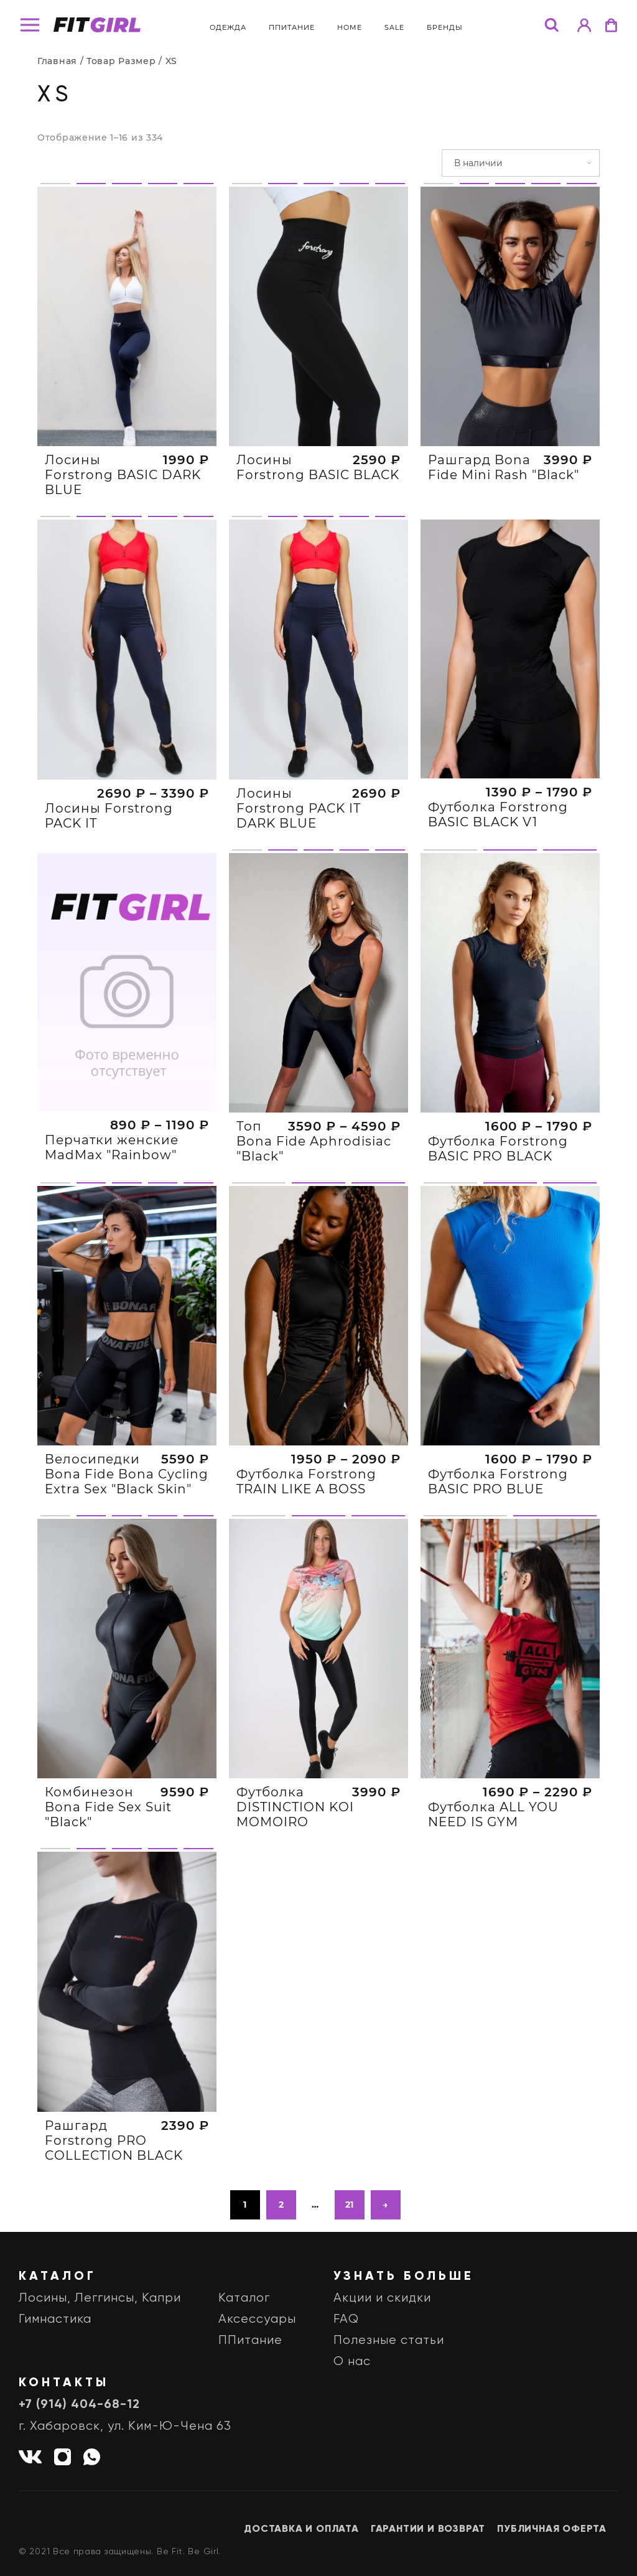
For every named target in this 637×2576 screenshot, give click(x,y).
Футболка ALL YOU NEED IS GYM (493, 1875)
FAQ (346, 2319)
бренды (445, 27)
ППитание (292, 27)
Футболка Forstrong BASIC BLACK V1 (498, 875)
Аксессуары (257, 2319)
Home (349, 27)
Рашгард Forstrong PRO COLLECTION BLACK (114, 2200)
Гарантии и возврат (428, 2529)
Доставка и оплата (301, 2529)
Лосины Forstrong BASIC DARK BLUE (123, 474)
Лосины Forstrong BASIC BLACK (317, 467)
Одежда (228, 27)
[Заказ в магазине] (521, 163)
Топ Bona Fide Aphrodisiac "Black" (313, 1201)
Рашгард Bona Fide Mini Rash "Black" (503, 467)
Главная (57, 61)
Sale (394, 27)
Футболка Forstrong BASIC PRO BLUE (498, 1542)
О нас (352, 2361)
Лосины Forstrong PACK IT (109, 876)
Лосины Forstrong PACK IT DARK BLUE (298, 868)
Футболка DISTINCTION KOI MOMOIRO (295, 1868)
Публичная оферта (552, 2529)
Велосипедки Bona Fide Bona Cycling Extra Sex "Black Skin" (126, 1535)
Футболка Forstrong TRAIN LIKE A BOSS (306, 1542)
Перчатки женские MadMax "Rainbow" (112, 1208)
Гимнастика (55, 2319)
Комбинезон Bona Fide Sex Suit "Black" (108, 1868)
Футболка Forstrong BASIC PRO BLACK (498, 1209)
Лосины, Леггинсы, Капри (100, 2298)
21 (349, 2204)
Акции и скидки (382, 2298)
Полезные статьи (388, 2340)
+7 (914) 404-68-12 (79, 2405)
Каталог (244, 2298)
